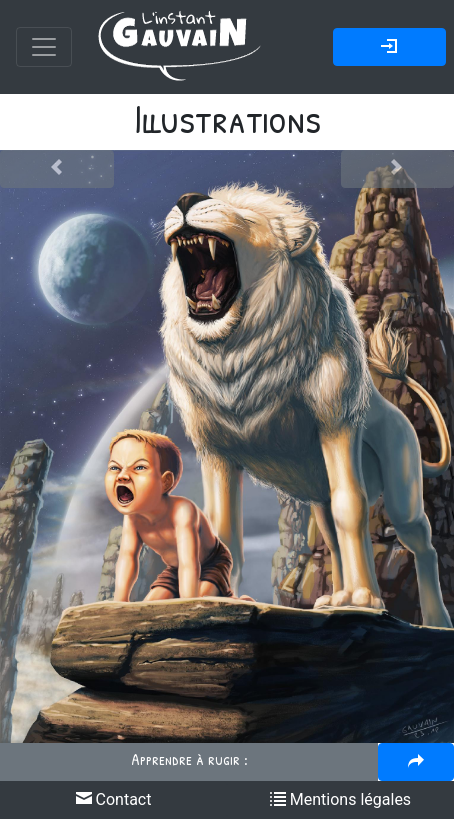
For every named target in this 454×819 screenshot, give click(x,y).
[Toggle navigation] (44, 47)
